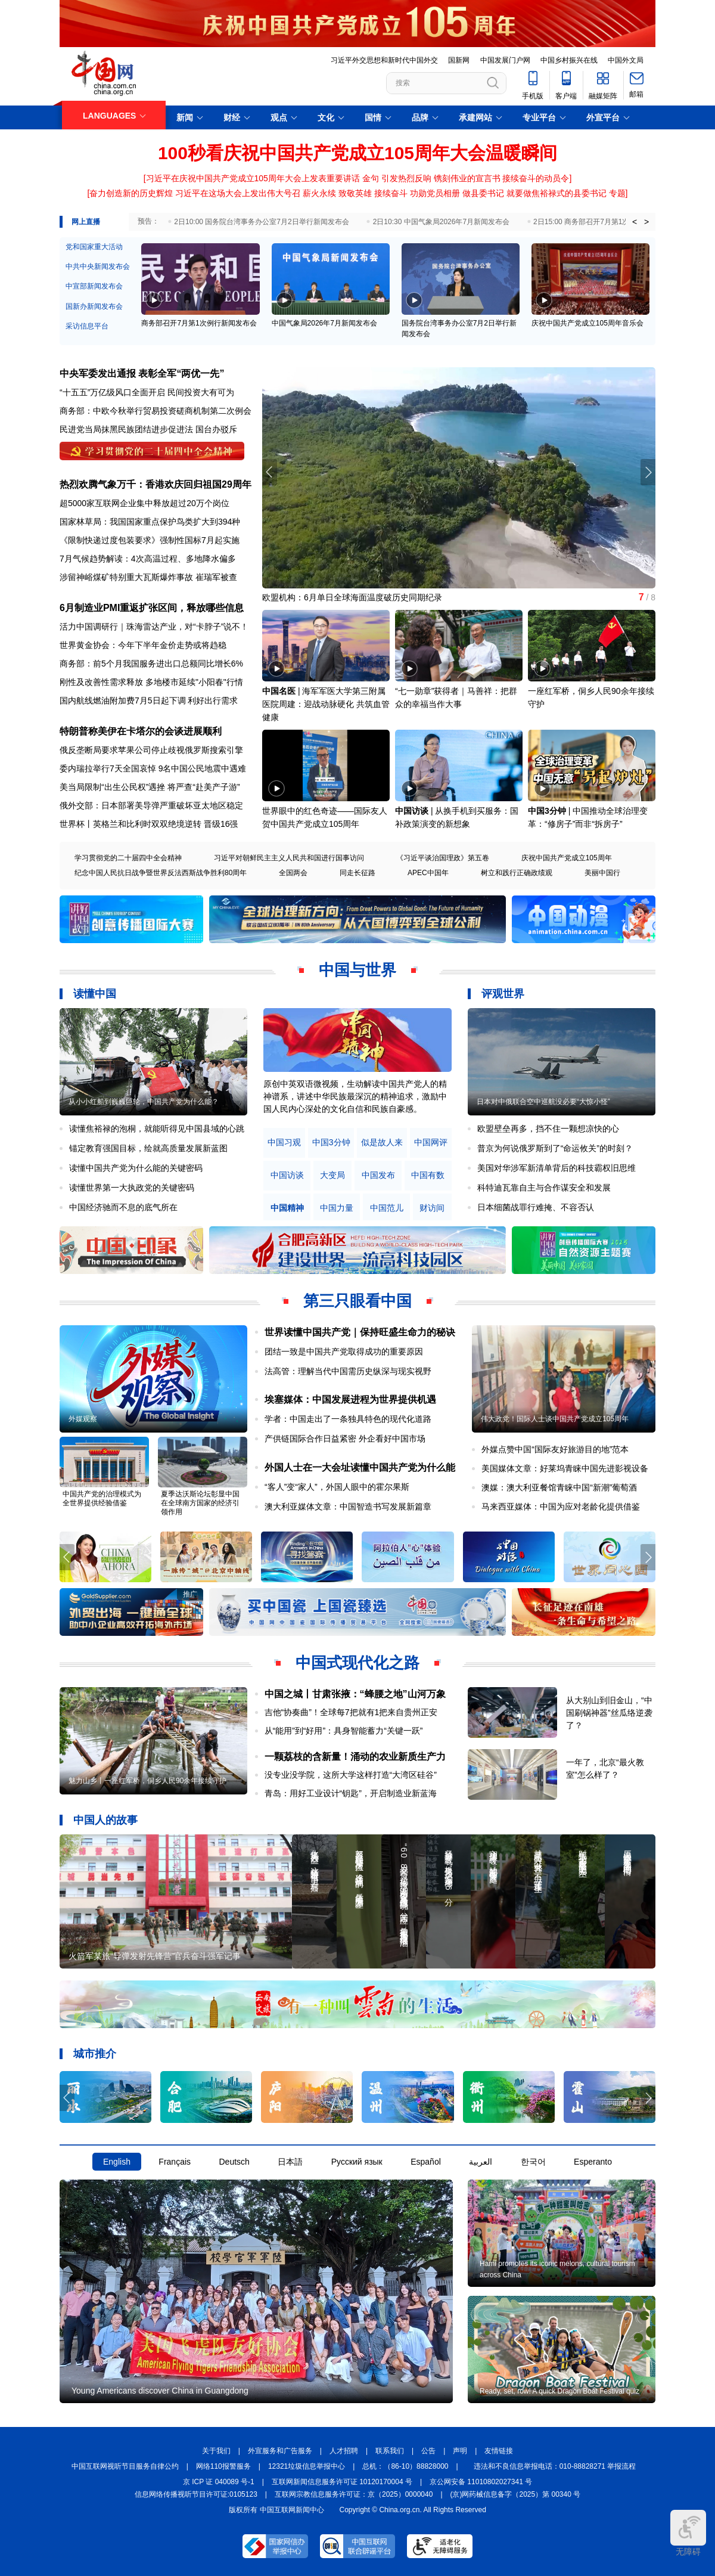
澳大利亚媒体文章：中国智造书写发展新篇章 (348, 1506)
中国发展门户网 (505, 60)
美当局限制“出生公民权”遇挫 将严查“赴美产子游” (150, 787)
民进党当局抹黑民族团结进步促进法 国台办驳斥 (148, 429)
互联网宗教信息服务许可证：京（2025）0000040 (354, 2494)
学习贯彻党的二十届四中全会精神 (128, 858)
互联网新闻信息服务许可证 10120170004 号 (342, 2482)
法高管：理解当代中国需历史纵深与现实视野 (348, 1371)
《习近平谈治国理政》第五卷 (442, 858)
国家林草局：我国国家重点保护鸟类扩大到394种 (150, 521)
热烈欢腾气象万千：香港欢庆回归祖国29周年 (155, 484)
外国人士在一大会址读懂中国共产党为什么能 (360, 1467)
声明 (460, 2451)
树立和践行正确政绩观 (516, 873)
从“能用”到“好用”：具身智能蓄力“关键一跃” (344, 1730)
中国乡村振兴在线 (569, 60)
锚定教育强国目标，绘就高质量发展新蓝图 (148, 1148)
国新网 (459, 60)
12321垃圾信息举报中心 (306, 2466)
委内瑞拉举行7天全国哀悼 (108, 768)
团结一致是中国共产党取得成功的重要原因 (344, 1351)
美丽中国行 (602, 873)
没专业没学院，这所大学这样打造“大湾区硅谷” (351, 1775)
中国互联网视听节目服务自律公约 (125, 2466)
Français (174, 2161)
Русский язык (357, 2161)
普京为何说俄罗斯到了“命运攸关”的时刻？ (555, 1148)
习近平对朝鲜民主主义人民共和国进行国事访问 (289, 858)
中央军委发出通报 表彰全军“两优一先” (142, 373)
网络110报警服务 (223, 2466)
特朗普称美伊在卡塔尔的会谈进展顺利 (141, 731)
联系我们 (389, 2451)
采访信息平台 (87, 326)
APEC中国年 (428, 873)
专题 (617, 193)
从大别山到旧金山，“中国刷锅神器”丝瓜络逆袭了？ (609, 1712)
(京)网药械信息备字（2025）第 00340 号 (515, 2494)
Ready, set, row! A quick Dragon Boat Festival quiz (559, 2391)
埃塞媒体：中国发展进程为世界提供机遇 (350, 1399)
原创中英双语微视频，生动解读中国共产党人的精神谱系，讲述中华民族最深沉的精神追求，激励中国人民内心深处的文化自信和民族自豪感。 (355, 1096)
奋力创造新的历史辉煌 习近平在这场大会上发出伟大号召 (194, 193)
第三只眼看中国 (357, 1301)
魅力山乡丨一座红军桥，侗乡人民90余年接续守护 (147, 1781)
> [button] (646, 222)
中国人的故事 (105, 1820)
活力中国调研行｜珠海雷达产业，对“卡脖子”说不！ (154, 626)
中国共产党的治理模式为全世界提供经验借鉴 (102, 1498)
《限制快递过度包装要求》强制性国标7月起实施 (150, 540)
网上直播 (86, 222)
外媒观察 (83, 1419)
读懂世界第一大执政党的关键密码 (131, 1187)
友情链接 (498, 2451)
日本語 (290, 2161)
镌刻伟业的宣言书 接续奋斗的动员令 (502, 178)
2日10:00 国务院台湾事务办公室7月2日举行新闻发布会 (261, 222)
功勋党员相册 (435, 193)
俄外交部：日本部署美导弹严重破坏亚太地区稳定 (151, 805)
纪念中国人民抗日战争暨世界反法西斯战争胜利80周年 (160, 873)
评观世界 (502, 994)
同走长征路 (357, 873)
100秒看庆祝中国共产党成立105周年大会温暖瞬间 (357, 153)
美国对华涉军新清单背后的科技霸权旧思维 (556, 1168)
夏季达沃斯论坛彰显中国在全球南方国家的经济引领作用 (200, 1503)
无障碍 (688, 2533)
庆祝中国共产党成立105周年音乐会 (587, 323)
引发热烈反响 (406, 178)
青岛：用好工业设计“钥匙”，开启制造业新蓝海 (351, 1793)
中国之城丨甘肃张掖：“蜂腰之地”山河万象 (355, 1694)
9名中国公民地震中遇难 (202, 768)
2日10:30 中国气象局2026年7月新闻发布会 (441, 222)
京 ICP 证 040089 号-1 (218, 2482)
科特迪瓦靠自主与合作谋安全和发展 (544, 1187)
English (116, 2161)
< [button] (634, 222)
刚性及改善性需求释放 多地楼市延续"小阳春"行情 (151, 682)
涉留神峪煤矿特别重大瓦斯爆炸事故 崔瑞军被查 (148, 577)
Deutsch (234, 2161)
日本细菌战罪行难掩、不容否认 (535, 1207)
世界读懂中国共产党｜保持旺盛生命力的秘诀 (360, 1332)
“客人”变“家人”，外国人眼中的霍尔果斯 (337, 1487)
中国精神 (287, 1208)
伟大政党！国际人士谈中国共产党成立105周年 (555, 1419)
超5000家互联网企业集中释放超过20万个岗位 (144, 503)
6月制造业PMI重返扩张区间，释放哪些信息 (152, 608)
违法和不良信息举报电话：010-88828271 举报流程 (555, 2466)
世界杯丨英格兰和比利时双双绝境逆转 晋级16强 (149, 824)
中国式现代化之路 (357, 1663)
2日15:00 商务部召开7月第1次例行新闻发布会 (606, 222)
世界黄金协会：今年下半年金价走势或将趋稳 (143, 645)
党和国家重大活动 (94, 247)
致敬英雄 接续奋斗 (373, 193)
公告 (428, 2451)
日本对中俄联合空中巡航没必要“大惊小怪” (543, 1102)
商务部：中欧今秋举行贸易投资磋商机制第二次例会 (155, 411)
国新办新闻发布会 (94, 306)
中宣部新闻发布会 (94, 286)
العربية (480, 2161)
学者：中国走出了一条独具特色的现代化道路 (348, 1419)
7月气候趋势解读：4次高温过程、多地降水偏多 (148, 558)
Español (426, 2161)
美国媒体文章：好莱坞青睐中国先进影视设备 (564, 1468)
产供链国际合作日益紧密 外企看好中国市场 (345, 1438)
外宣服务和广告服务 (280, 2451)
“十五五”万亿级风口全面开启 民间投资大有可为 (147, 392)
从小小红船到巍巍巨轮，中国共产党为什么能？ (144, 1102)
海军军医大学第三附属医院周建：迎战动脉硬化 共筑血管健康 (326, 704)
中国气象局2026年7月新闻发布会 (324, 323)
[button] (648, 472)
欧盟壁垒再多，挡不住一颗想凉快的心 (548, 1128)
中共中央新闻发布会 (98, 266)
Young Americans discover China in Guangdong (160, 2390)
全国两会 (293, 873)
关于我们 (216, 2451)
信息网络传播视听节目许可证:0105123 (196, 2494)
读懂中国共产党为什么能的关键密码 (136, 1168)
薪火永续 (319, 193)
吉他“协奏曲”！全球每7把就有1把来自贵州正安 (351, 1712)
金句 (370, 178)
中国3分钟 (547, 811)
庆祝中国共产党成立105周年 (566, 858)
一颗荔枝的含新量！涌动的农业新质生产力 (355, 1757)
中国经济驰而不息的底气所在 (123, 1207)
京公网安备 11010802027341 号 (481, 2482)
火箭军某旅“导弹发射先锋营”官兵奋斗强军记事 (155, 1956)
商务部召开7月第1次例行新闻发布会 (198, 323)
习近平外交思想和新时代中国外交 (384, 60)
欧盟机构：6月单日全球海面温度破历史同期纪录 (352, 597)
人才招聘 (343, 2451)
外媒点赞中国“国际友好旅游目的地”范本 (555, 1449)
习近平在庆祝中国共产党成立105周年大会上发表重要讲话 (253, 178)
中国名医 (279, 691)
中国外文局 (626, 60)
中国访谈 (411, 811)
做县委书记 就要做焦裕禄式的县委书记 (534, 193)
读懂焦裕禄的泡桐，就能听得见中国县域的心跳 (156, 1128)
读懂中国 (94, 994)
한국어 (533, 2161)
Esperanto (593, 2161)
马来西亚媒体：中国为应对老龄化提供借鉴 (560, 1506)
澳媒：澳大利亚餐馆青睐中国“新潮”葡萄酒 (559, 1487)
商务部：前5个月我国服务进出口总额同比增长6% (151, 663)
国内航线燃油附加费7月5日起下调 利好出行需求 (149, 700)
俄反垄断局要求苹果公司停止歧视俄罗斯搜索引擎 (151, 750)
